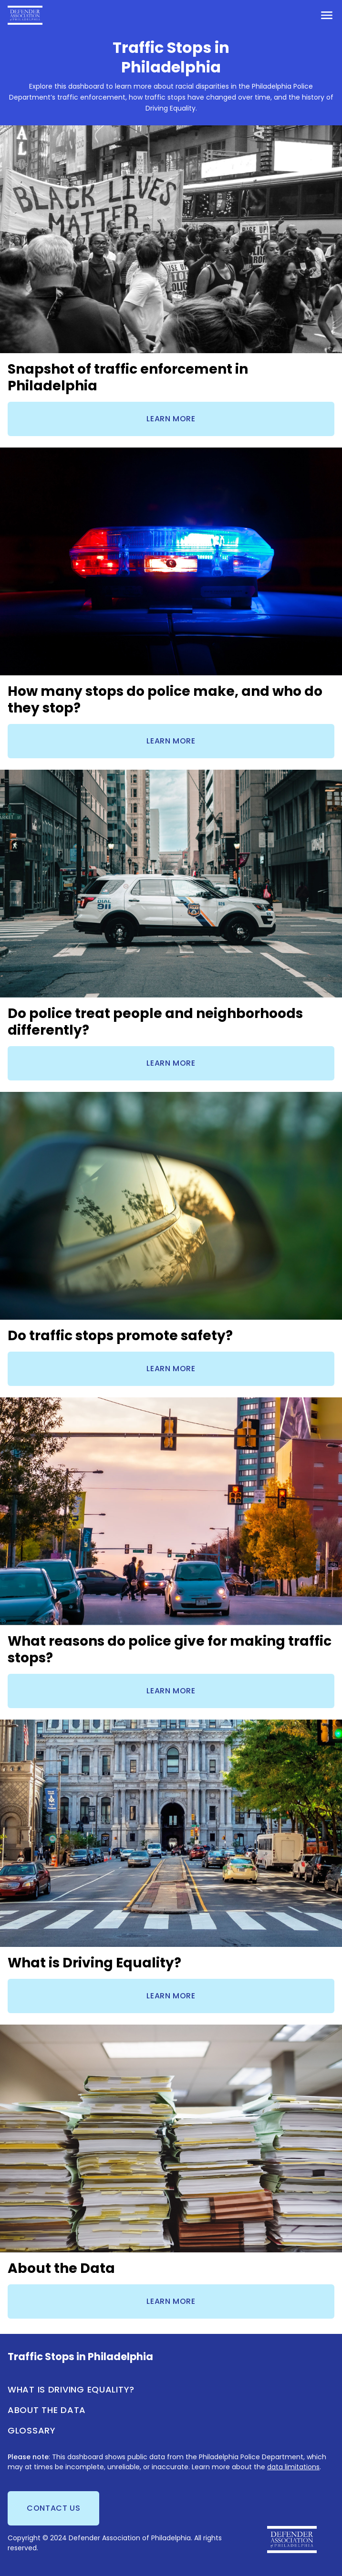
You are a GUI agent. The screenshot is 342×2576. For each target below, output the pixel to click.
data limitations (293, 2467)
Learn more (170, 418)
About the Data (47, 2410)
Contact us (53, 2508)
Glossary (32, 2430)
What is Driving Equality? (71, 2389)
